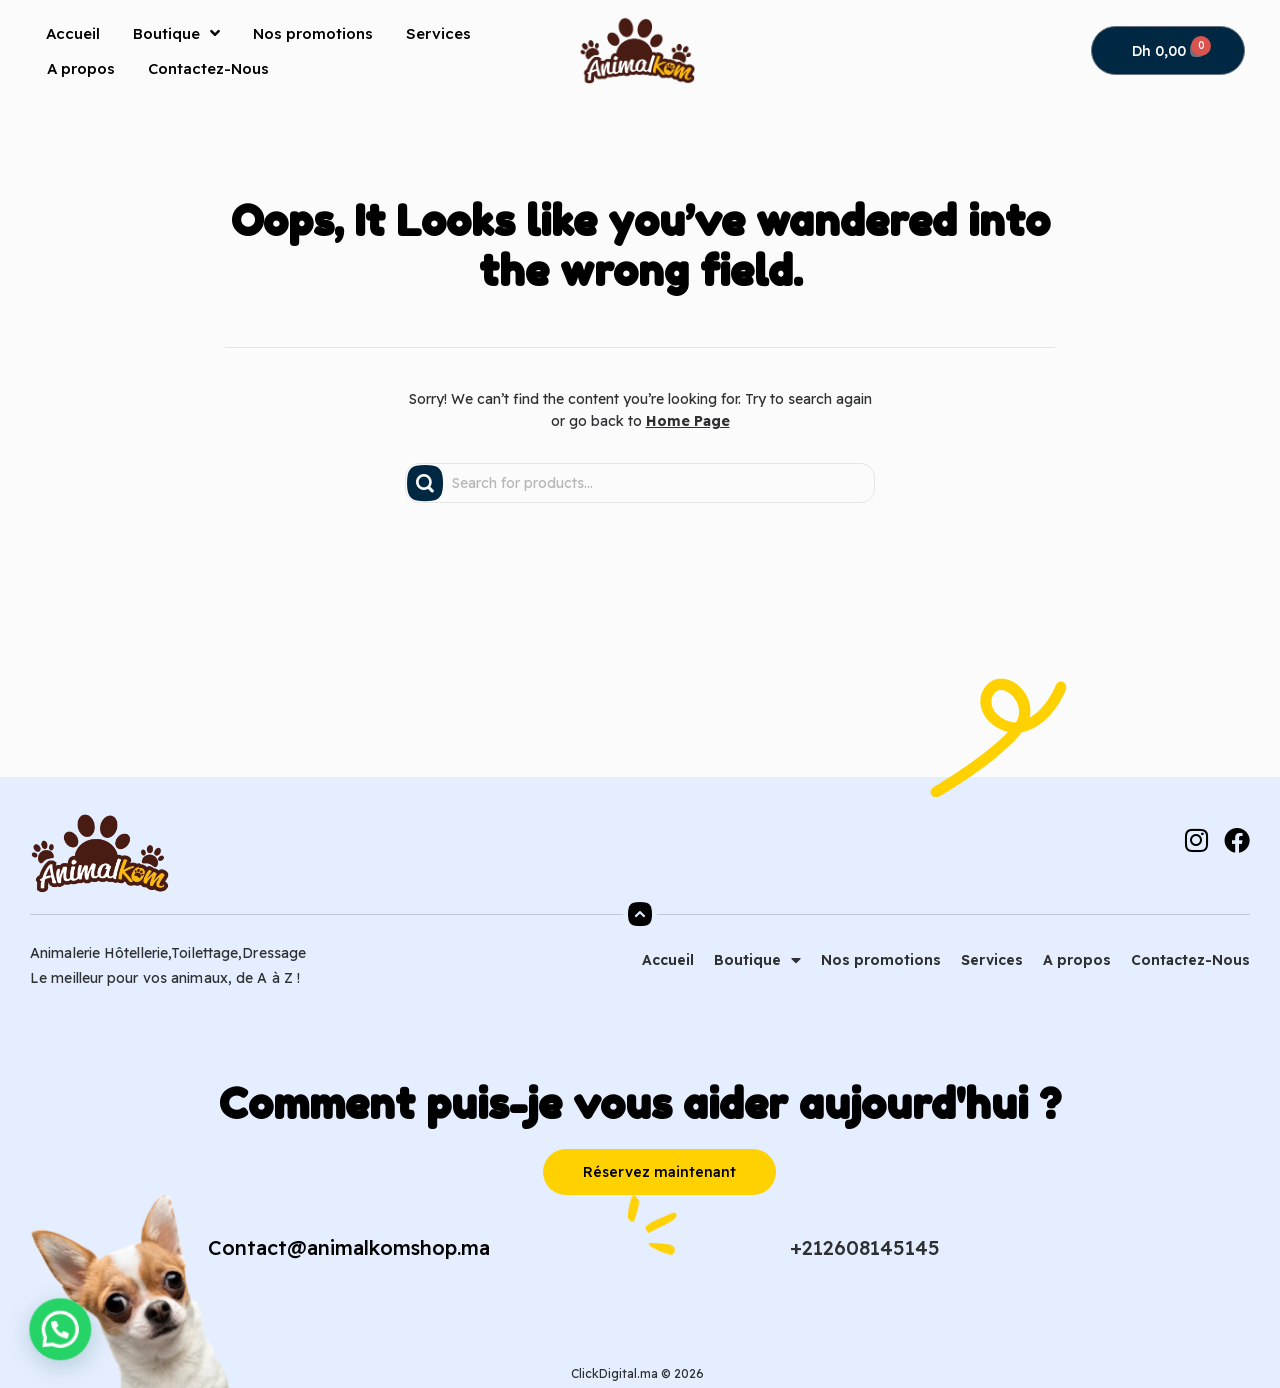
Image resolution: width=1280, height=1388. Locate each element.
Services (438, 33)
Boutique (176, 33)
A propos (81, 68)
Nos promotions (313, 33)
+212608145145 (865, 1247)
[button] (24, 1342)
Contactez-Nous (208, 68)
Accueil (73, 33)
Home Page (688, 421)
